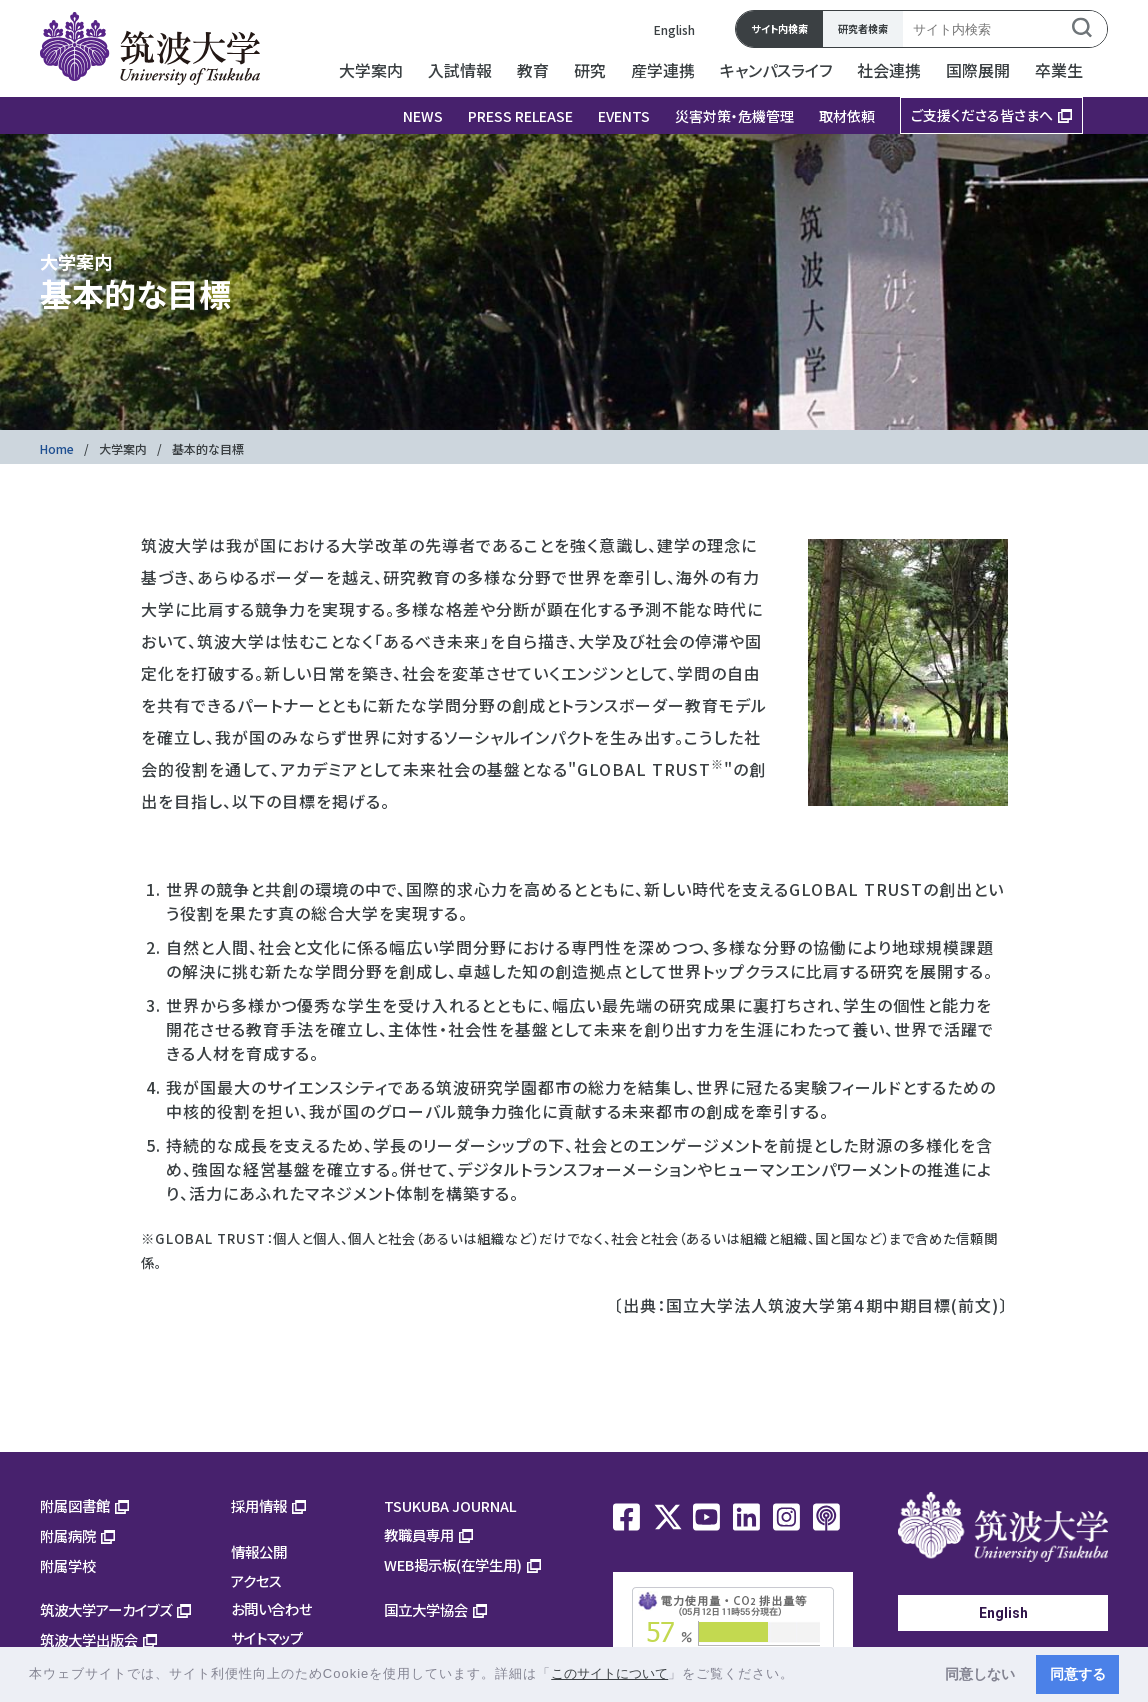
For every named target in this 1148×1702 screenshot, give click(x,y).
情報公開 (259, 1551)
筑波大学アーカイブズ (106, 1609)
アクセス (256, 1580)
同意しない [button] (980, 1674)
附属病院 (68, 1535)
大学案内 (371, 70)
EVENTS (624, 116)
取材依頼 (847, 116)
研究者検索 (863, 28)
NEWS (423, 116)
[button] (801, 1675)
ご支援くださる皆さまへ (982, 115)
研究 (590, 70)
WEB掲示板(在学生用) (453, 1564)
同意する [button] (1078, 1674)
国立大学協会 (426, 1609)
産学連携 (663, 70)
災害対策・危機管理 (734, 116)
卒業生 (1059, 70)
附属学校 (68, 1565)
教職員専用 (419, 1534)
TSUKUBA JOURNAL (450, 1505)
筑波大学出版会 (89, 1639)
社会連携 (889, 70)
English (674, 29)
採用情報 (259, 1505)
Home (57, 448)
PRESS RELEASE (520, 116)
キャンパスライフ (776, 70)
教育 (533, 70)
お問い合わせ (271, 1608)
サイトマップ (267, 1637)
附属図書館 (75, 1505)
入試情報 (460, 70)
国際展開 (978, 70)
